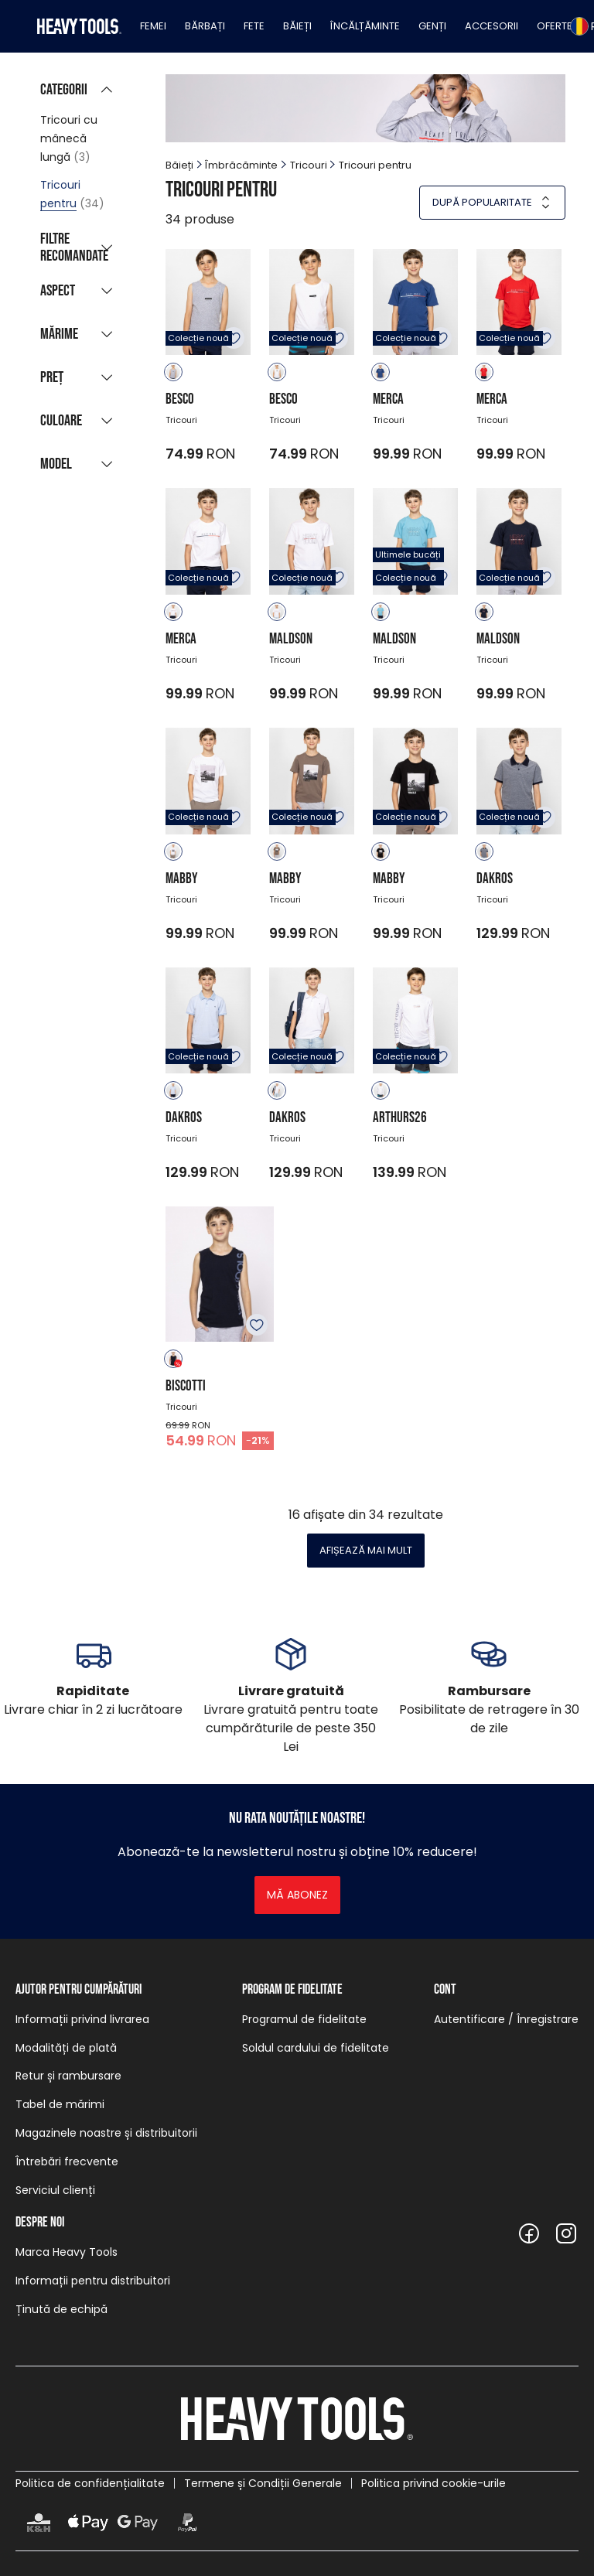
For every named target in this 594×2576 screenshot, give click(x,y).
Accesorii (491, 26)
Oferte (554, 26)
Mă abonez (297, 1894)
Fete (254, 26)
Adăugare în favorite (233, 338)
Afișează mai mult (365, 1550)
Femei (153, 26)
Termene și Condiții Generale (263, 2483)
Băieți (297, 26)
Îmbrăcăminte (241, 165)
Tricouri (308, 165)
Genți (432, 26)
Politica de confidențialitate (90, 2483)
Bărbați (205, 26)
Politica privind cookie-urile (433, 2483)
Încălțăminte (365, 26)
